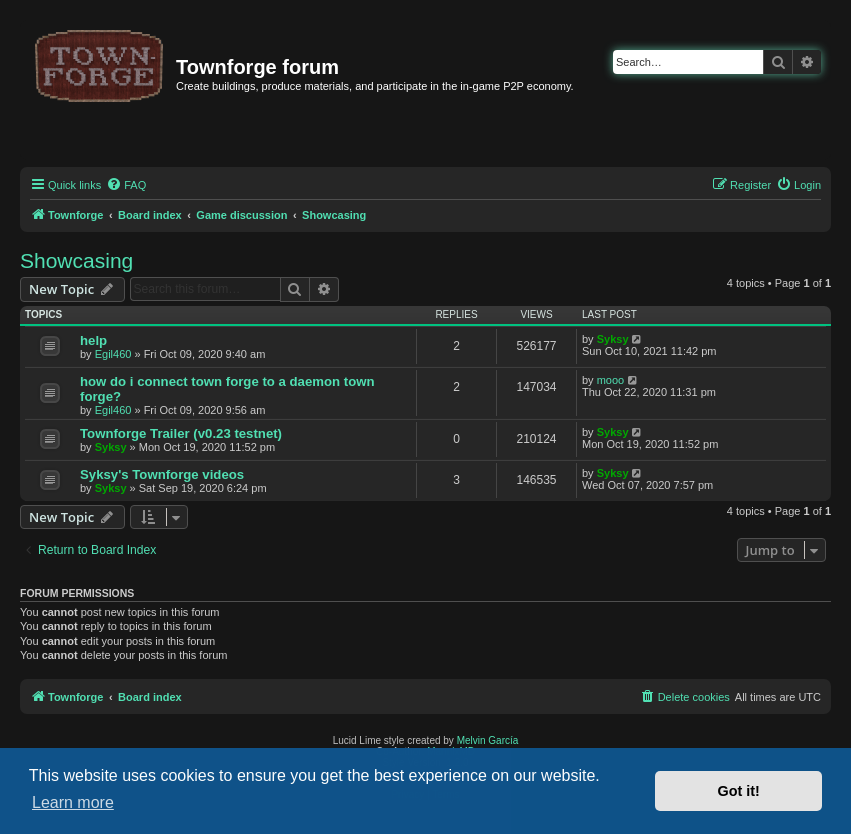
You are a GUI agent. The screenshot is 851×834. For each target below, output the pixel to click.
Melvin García (488, 740)
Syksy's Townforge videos (162, 474)
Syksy (613, 339)
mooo (611, 380)
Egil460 (113, 354)
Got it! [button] (739, 791)
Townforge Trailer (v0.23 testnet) (181, 433)
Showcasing (76, 260)
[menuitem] (126, 185)
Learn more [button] (73, 802)
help (93, 340)
